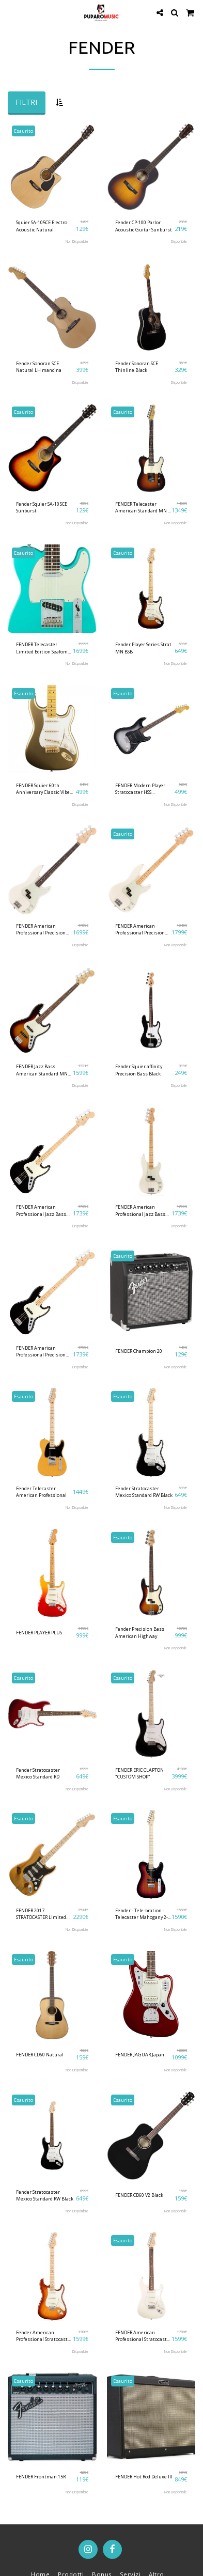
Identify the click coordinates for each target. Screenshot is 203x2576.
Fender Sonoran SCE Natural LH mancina (38, 366)
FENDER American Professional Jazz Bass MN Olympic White (140, 1210)
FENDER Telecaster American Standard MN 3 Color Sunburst (142, 507)
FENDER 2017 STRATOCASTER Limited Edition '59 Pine (41, 1914)
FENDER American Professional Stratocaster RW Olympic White (143, 2336)
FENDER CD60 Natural (40, 2054)
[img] (52, 166)
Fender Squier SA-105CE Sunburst (41, 507)
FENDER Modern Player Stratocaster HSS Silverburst (140, 789)
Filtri (26, 102)
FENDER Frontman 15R (41, 2476)
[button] (11, 12)
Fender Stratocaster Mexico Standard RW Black (144, 1491)
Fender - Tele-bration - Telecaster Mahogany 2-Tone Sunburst (141, 1914)
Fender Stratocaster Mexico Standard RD (38, 1773)
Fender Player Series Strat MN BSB (143, 647)
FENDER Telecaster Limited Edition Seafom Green (42, 648)
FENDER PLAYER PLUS (39, 1632)
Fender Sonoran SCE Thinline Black (136, 366)
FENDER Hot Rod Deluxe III (144, 2476)
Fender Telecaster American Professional (41, 1491)
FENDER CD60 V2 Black (139, 2195)
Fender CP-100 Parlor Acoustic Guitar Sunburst (143, 225)
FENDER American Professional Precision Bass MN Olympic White (141, 929)
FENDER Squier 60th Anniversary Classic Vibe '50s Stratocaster (43, 789)
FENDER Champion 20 (138, 1351)
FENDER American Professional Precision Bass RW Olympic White (42, 929)
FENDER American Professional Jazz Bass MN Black (41, 1210)
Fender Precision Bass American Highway (139, 1632)
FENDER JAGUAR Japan (139, 2054)
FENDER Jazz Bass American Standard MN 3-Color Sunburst (42, 1070)
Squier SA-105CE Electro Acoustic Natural (41, 225)
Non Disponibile (77, 241)
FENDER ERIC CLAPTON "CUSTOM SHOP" (139, 1773)
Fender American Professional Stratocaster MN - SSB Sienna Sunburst (44, 2336)
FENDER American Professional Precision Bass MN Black (41, 1352)
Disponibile (179, 241)
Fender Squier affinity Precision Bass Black (138, 1069)
